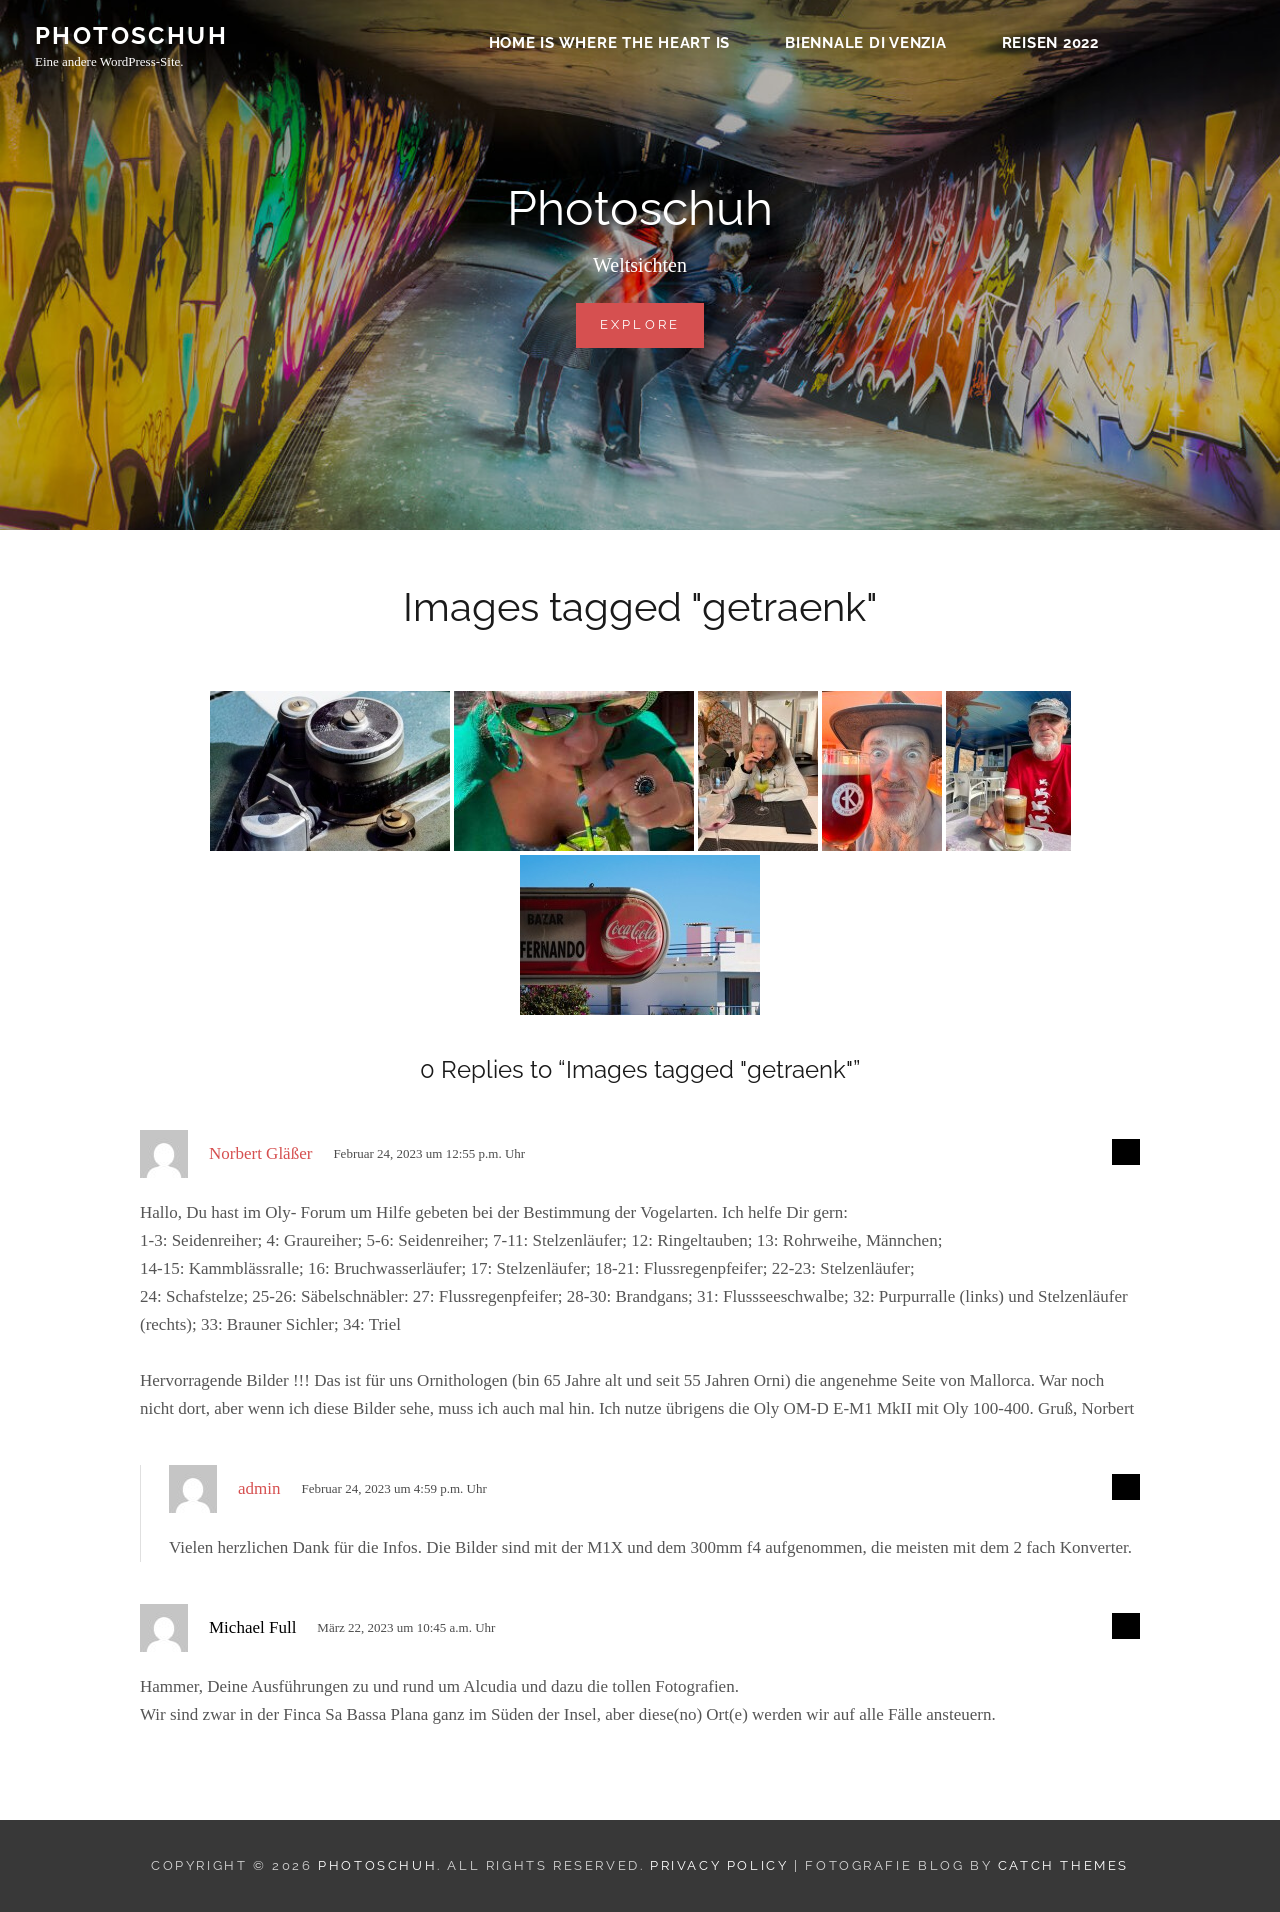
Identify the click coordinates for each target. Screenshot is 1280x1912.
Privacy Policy (719, 1865)
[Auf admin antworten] (1126, 1487)
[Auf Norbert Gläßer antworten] (1126, 1152)
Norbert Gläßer (260, 1153)
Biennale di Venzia (866, 46)
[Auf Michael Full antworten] (1126, 1626)
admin (259, 1488)
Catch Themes (1063, 1865)
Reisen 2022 (1050, 46)
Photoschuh (131, 38)
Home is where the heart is (610, 46)
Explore (652, 323)
